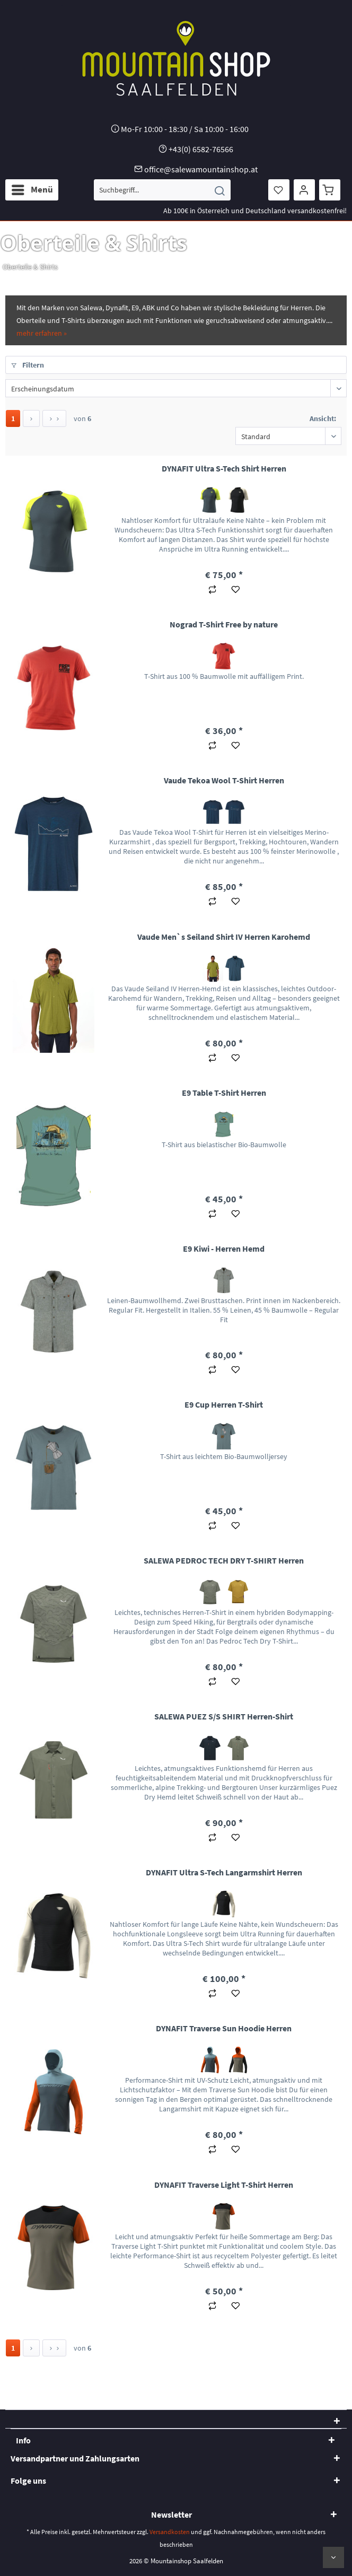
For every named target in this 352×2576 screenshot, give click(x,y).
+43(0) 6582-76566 (201, 149)
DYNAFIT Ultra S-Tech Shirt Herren (224, 468)
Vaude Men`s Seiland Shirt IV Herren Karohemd (223, 936)
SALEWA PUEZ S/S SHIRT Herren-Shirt (223, 1716)
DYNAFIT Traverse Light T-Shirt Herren (223, 2184)
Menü (32, 188)
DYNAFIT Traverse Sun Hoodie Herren (224, 2028)
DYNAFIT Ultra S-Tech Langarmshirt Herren (224, 1872)
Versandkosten (169, 2532)
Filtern (27, 365)
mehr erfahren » (41, 333)
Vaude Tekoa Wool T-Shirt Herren (224, 780)
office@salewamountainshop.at (201, 169)
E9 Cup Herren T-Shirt (223, 1404)
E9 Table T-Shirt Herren (224, 1092)
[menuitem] (31, 189)
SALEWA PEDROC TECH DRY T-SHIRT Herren (224, 1560)
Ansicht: (323, 418)
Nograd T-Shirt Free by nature (224, 624)
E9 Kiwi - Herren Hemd (224, 1248)
